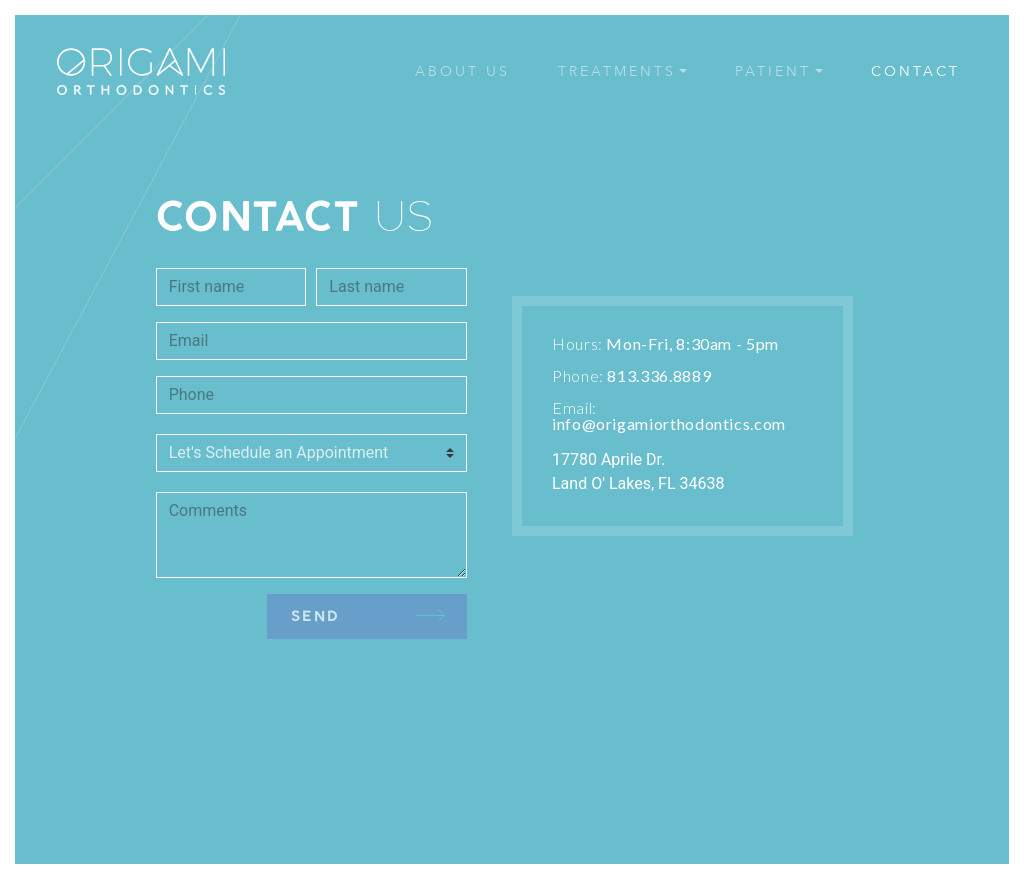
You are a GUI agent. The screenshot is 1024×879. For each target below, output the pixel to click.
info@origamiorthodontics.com (669, 423)
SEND (368, 616)
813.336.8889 (659, 375)
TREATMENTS (617, 71)
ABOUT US (462, 71)
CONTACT (915, 71)
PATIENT (773, 71)
